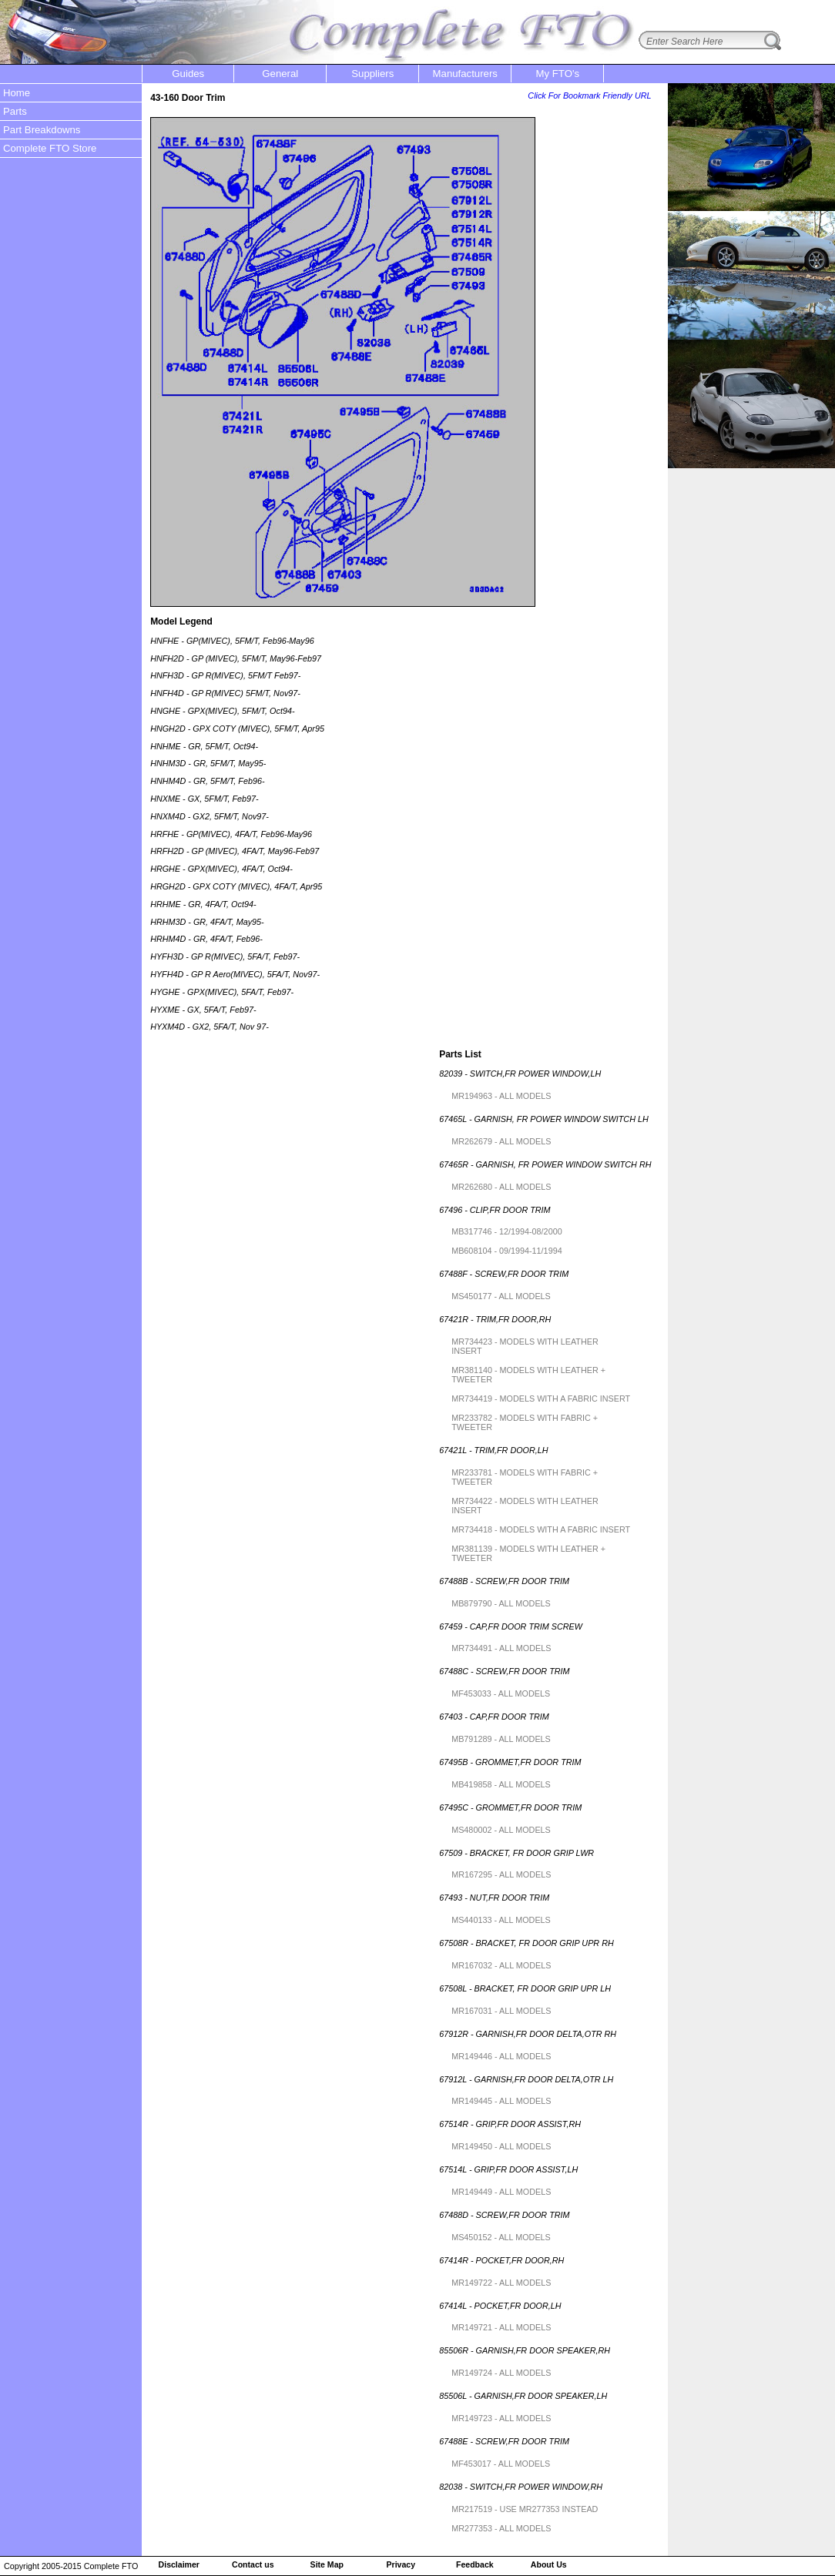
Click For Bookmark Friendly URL (589, 95)
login (812, 10)
